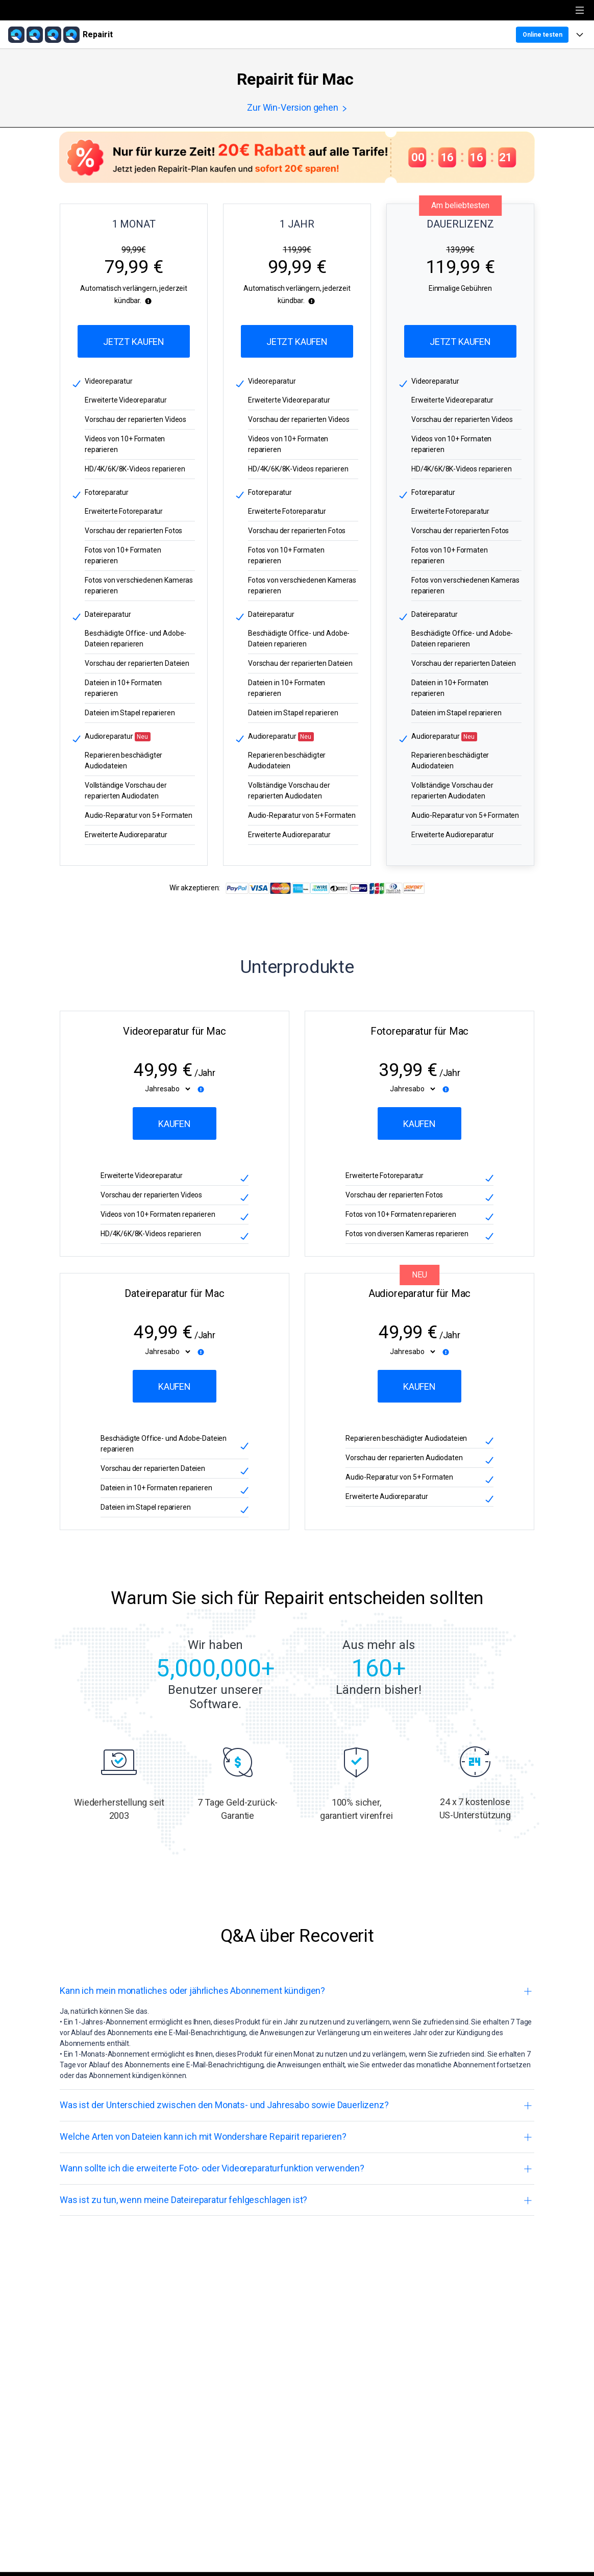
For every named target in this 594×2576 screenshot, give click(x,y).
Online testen (542, 34)
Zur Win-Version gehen (297, 108)
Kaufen (174, 1123)
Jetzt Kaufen (133, 341)
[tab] (297, 1991)
